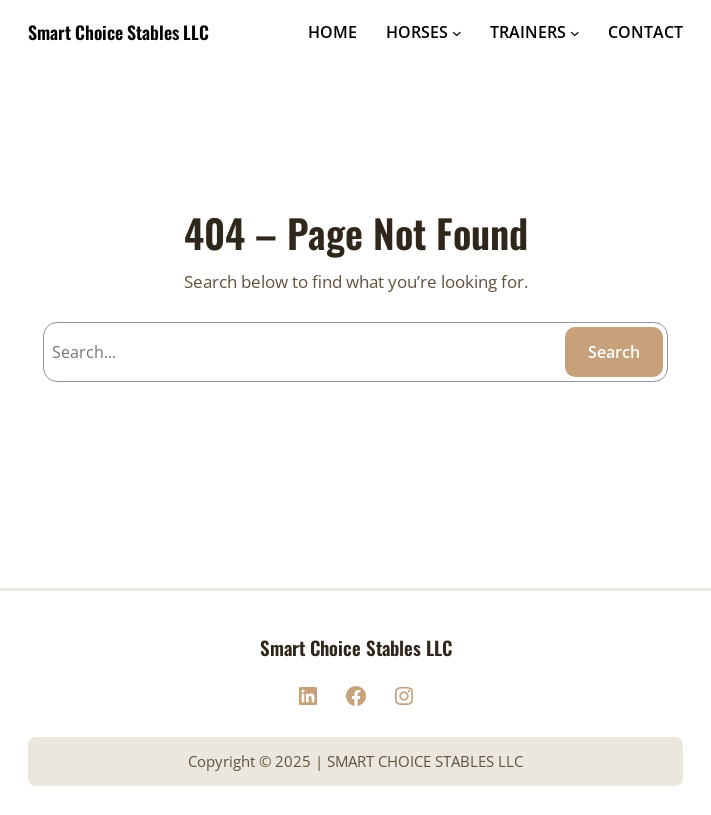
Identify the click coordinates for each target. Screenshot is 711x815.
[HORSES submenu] (457, 33)
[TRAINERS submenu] (575, 33)
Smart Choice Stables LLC (118, 32)
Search (614, 352)
